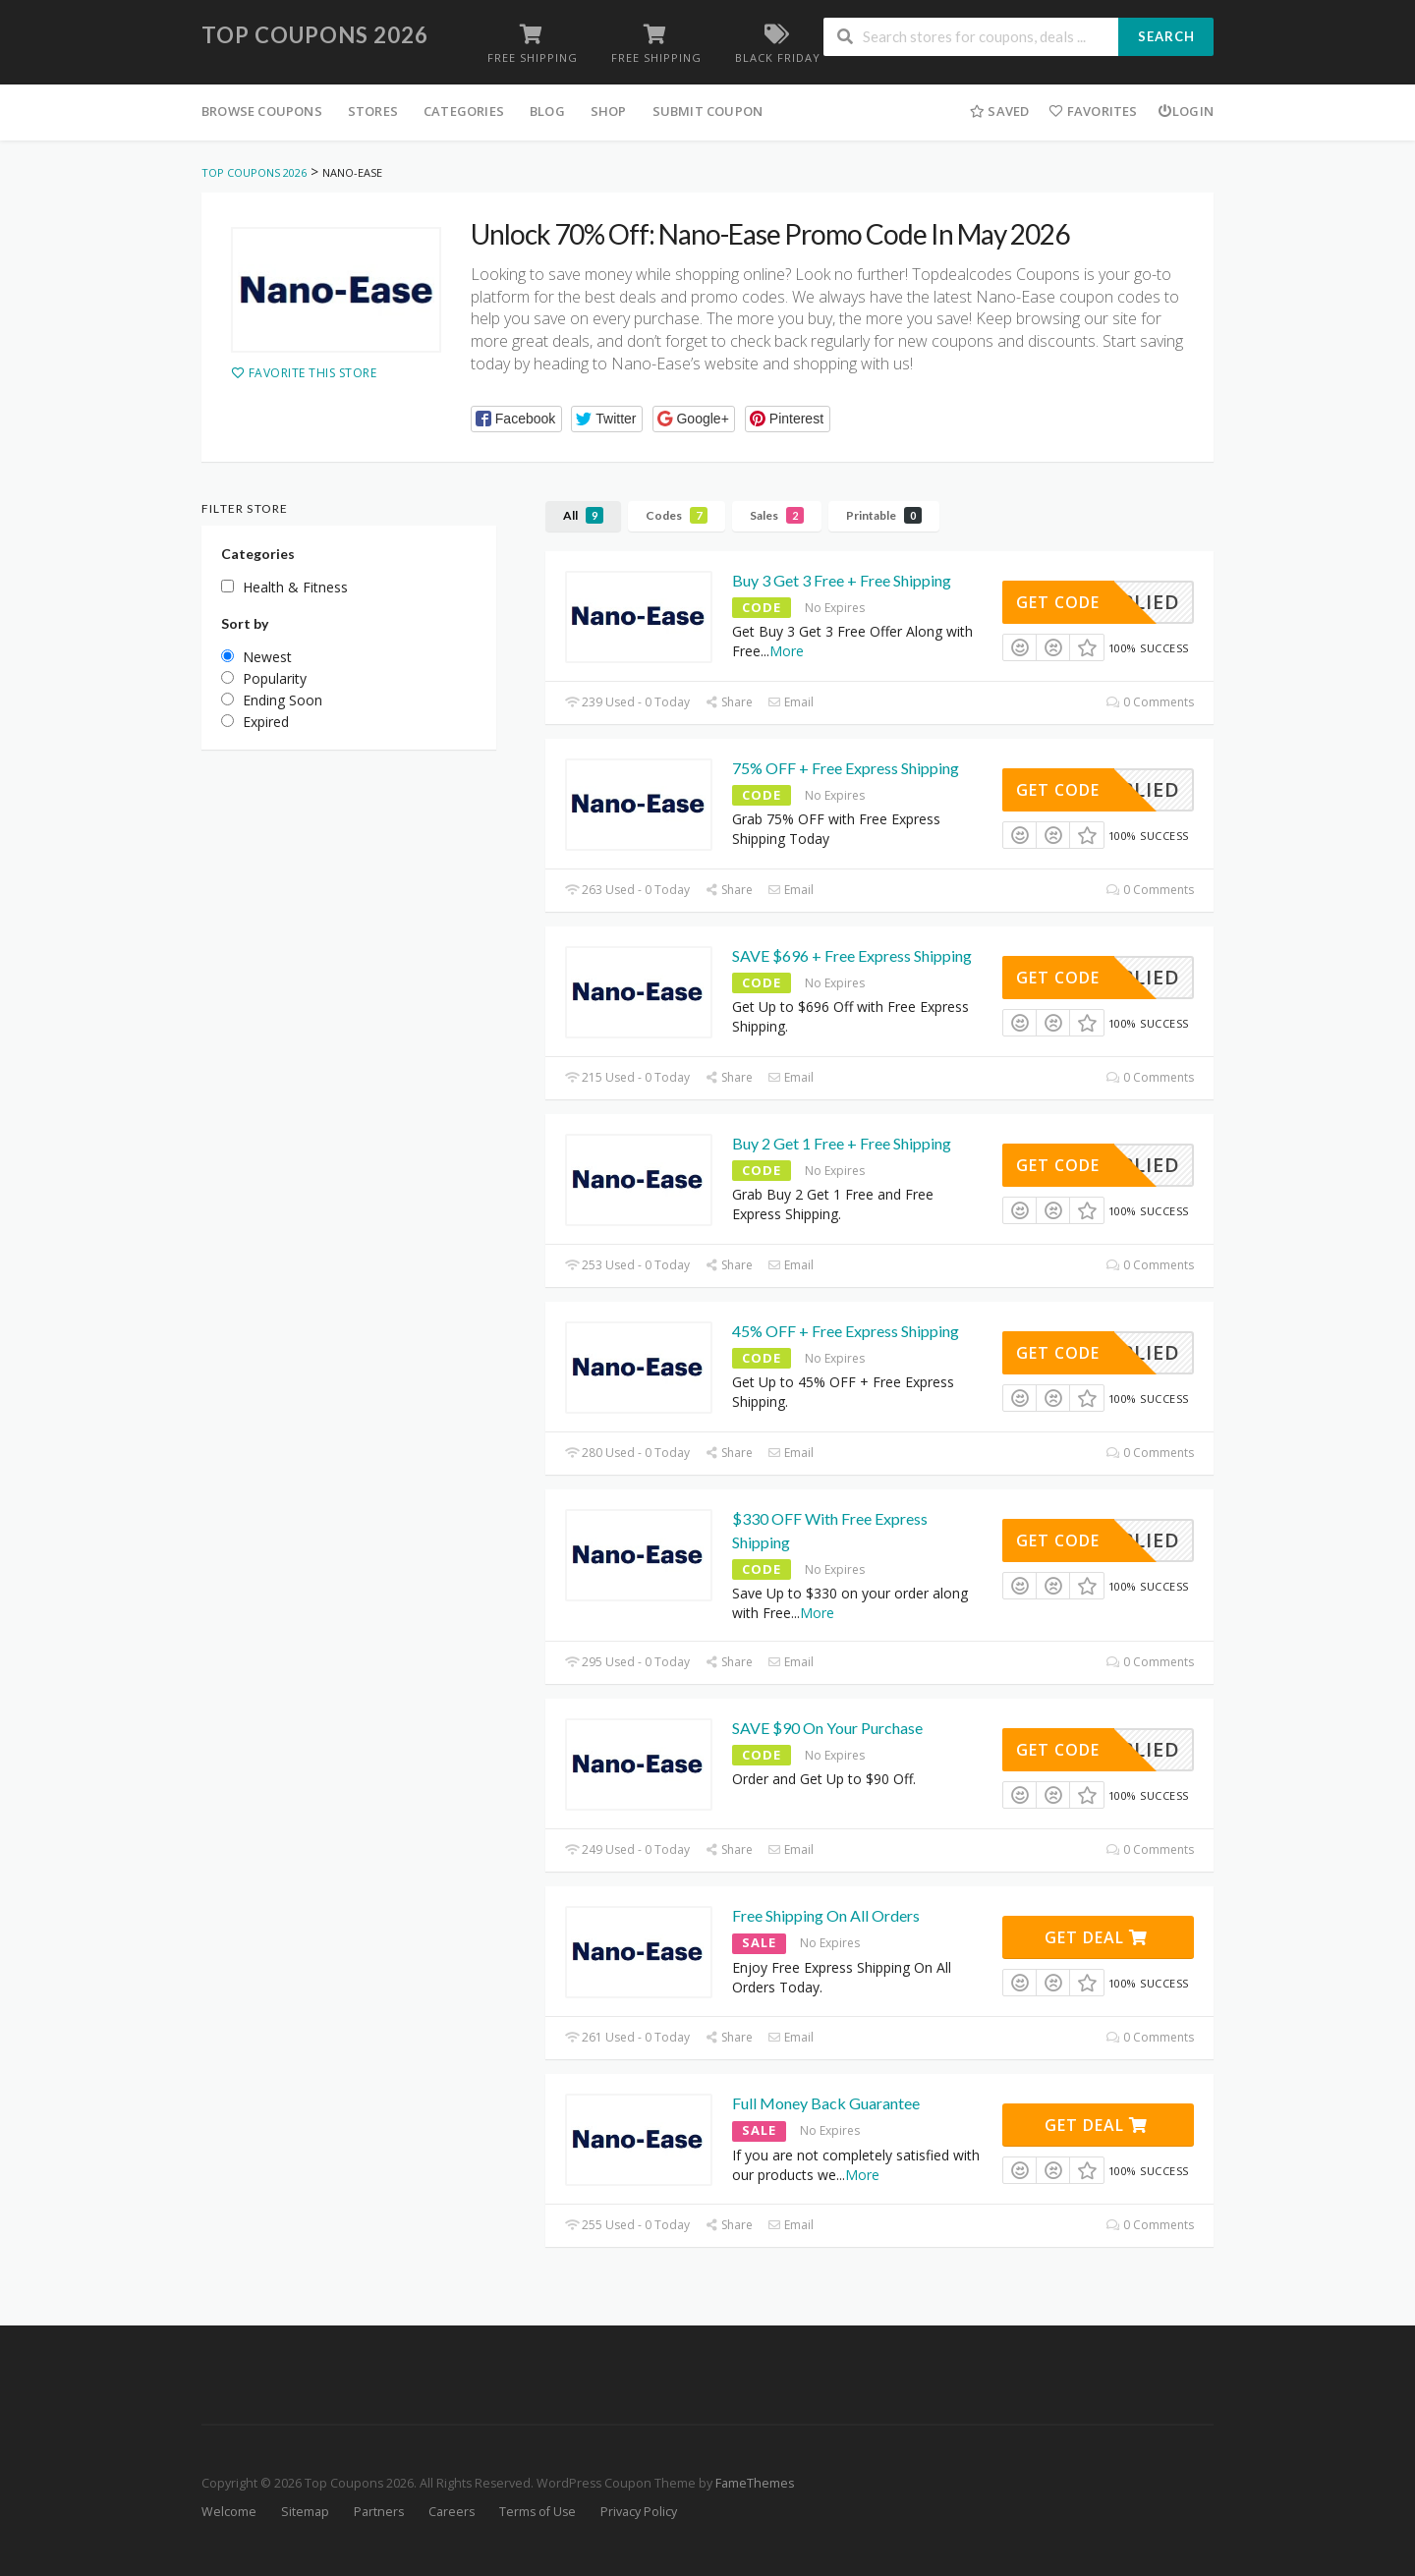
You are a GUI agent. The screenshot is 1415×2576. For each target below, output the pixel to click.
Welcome (228, 2511)
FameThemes (754, 2483)
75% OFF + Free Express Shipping (845, 767)
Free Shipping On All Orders (826, 1915)
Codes (677, 515)
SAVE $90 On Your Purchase (827, 1727)
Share (729, 702)
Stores (373, 111)
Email (790, 702)
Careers (451, 2511)
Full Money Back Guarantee (826, 2103)
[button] (516, 419)
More (786, 651)
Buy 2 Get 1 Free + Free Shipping (841, 1143)
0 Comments (1150, 702)
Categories (464, 111)
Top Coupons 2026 (314, 35)
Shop (609, 111)
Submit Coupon (708, 111)
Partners (379, 2511)
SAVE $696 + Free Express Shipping (852, 955)
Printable (884, 515)
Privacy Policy (638, 2511)
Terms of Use (537, 2511)
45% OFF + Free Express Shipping (845, 1330)
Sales (777, 515)
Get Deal (1096, 1937)
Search (1166, 36)
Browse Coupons (261, 111)
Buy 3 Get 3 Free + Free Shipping (841, 580)
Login (1186, 111)
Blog (547, 111)
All (583, 515)
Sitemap (305, 2511)
